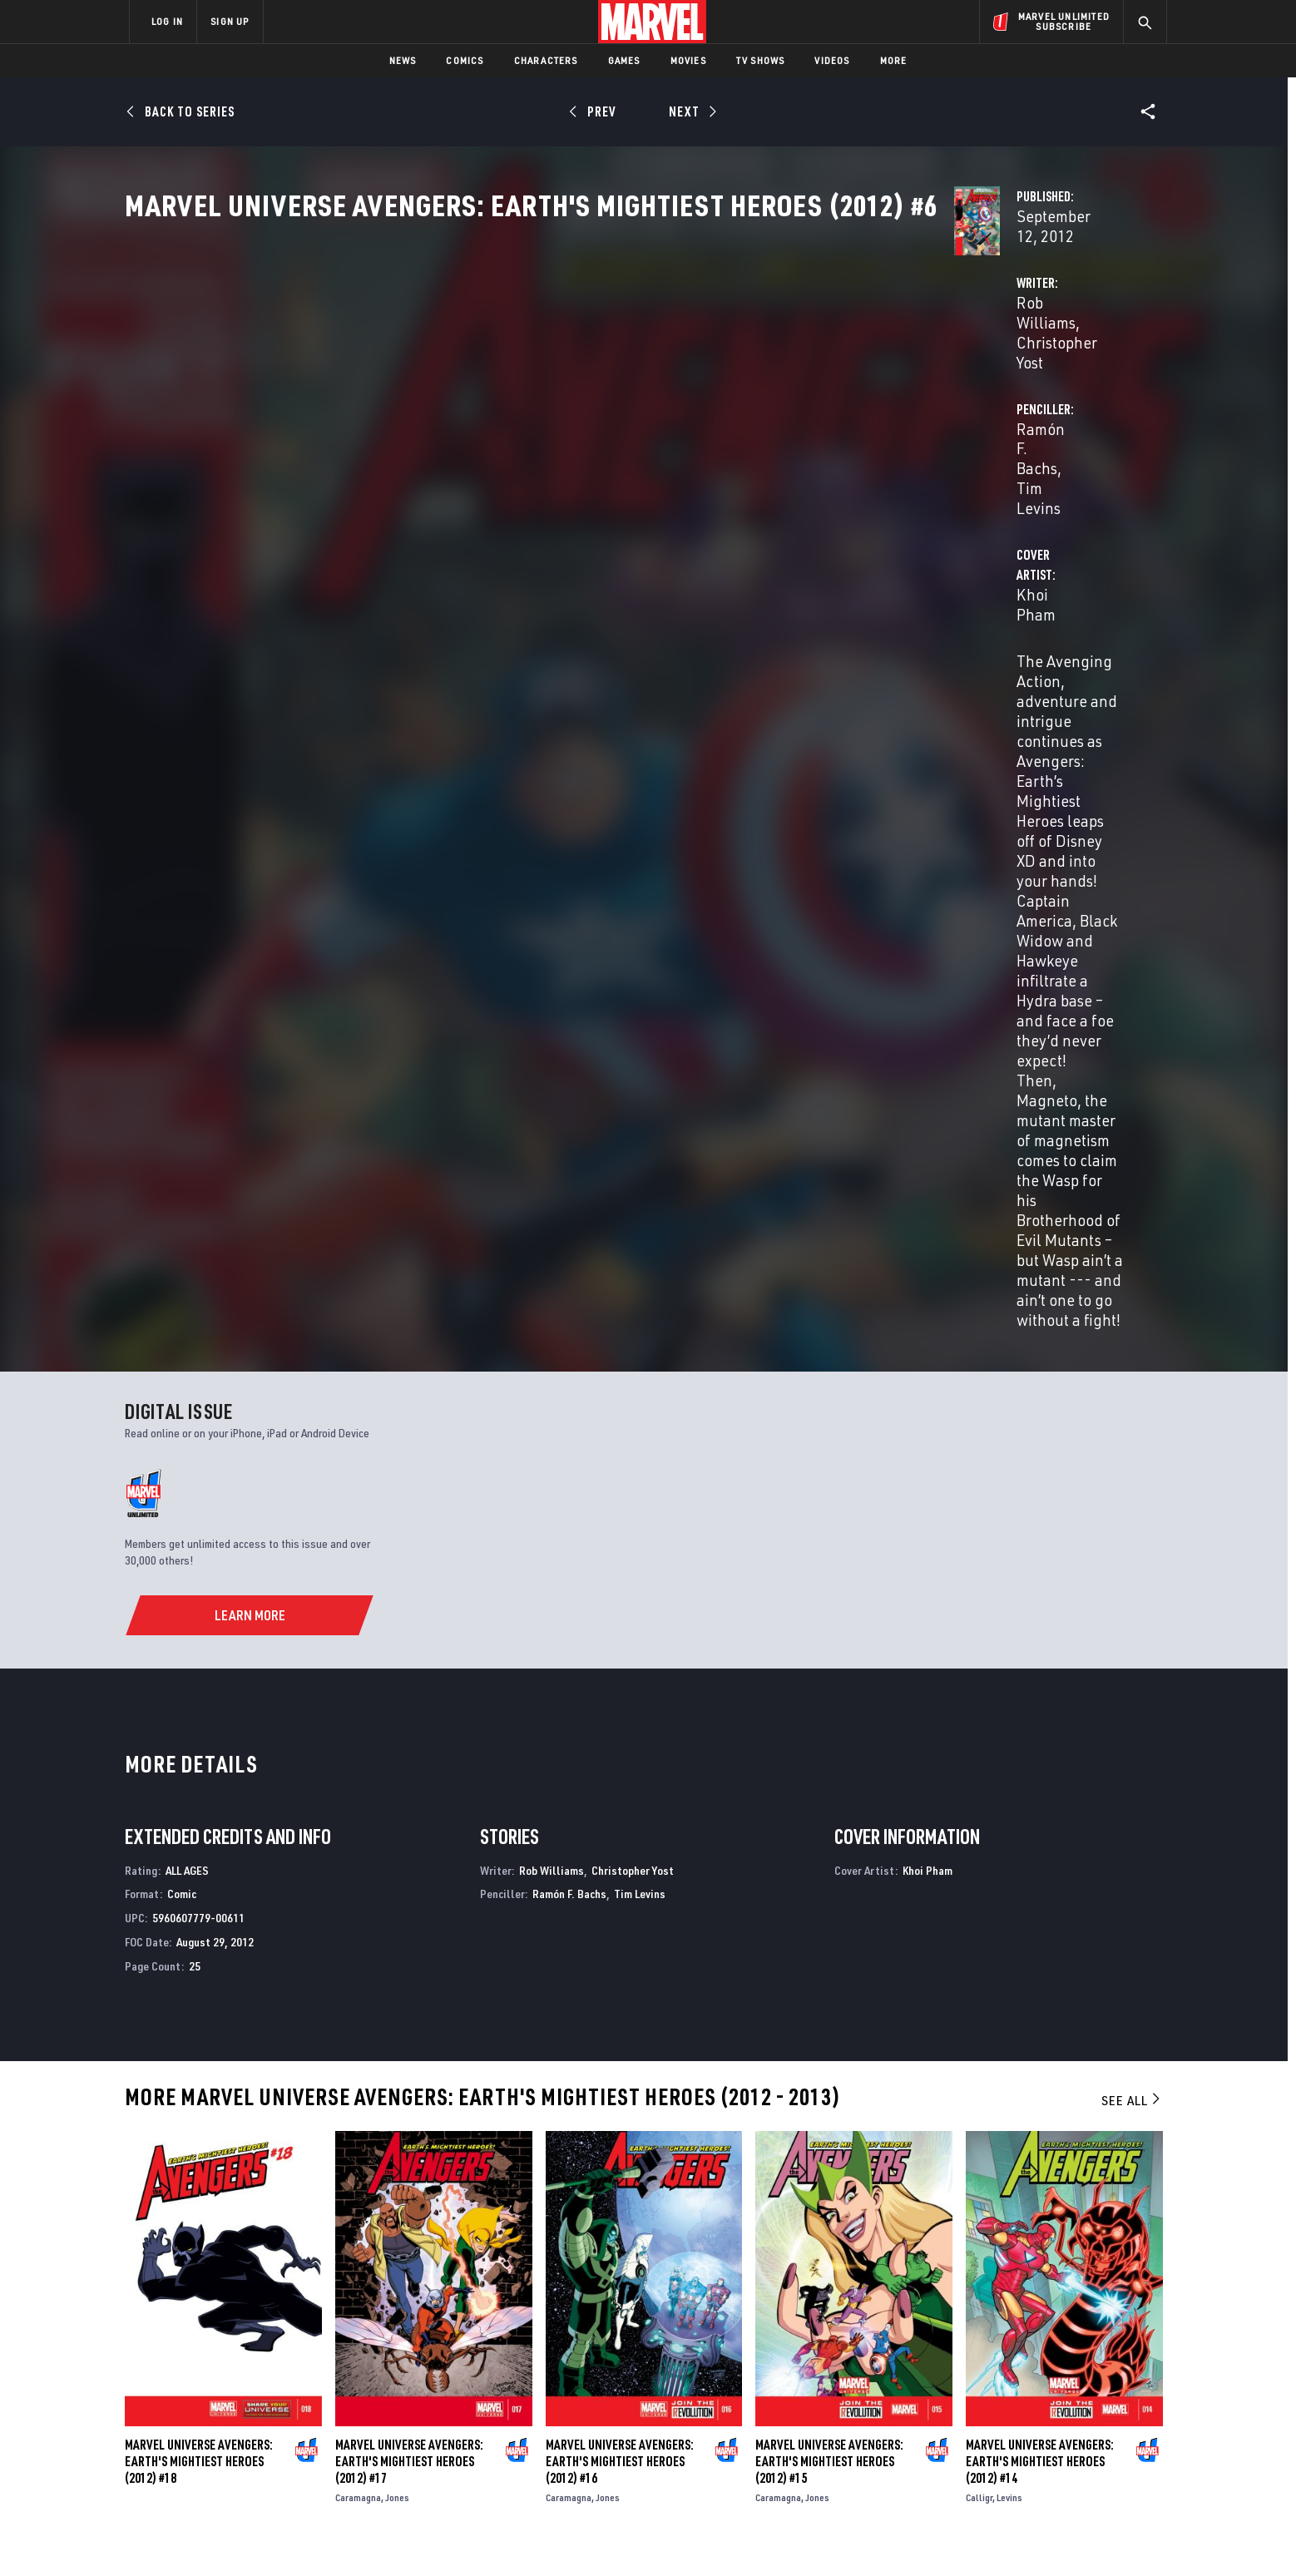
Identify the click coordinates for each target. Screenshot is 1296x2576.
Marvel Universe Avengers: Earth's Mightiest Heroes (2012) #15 (829, 1759)
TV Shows (760, 60)
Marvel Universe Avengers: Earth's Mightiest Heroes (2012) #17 (409, 1759)
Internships (297, 2425)
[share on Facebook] (968, 2396)
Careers (286, 2401)
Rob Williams (480, 392)
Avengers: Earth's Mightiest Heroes (486, 2201)
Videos (831, 60)
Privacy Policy (332, 2536)
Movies (688, 60)
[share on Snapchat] (1014, 2431)
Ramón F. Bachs (826, 392)
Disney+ (443, 2378)
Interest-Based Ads (934, 2536)
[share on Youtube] (968, 2431)
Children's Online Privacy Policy (701, 2536)
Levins (1009, 1795)
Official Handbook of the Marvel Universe (1029, 2201)
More (894, 60)
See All (1132, 1398)
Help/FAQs (291, 2378)
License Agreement (830, 2536)
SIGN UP (229, 21)
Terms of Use (256, 2536)
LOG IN (167, 21)
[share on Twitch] (1105, 2431)
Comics (464, 60)
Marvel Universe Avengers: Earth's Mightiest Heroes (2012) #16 (620, 1759)
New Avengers (688, 2201)
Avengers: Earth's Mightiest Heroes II (227, 2201)
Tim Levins (923, 392)
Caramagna (358, 1795)
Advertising (456, 2354)
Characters (546, 60)
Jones (397, 1795)
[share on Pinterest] (1059, 2431)
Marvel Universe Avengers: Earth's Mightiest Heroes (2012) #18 (199, 1759)
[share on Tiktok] (968, 2466)
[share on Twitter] (1014, 2395)
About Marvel (302, 2354)
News (403, 60)
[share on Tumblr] (1105, 2395)
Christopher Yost (587, 392)
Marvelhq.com (463, 2401)
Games (624, 60)
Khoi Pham (473, 458)
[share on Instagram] (1059, 2395)
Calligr (979, 1795)
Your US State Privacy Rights (443, 2536)
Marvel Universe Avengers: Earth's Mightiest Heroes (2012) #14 (1040, 1759)
